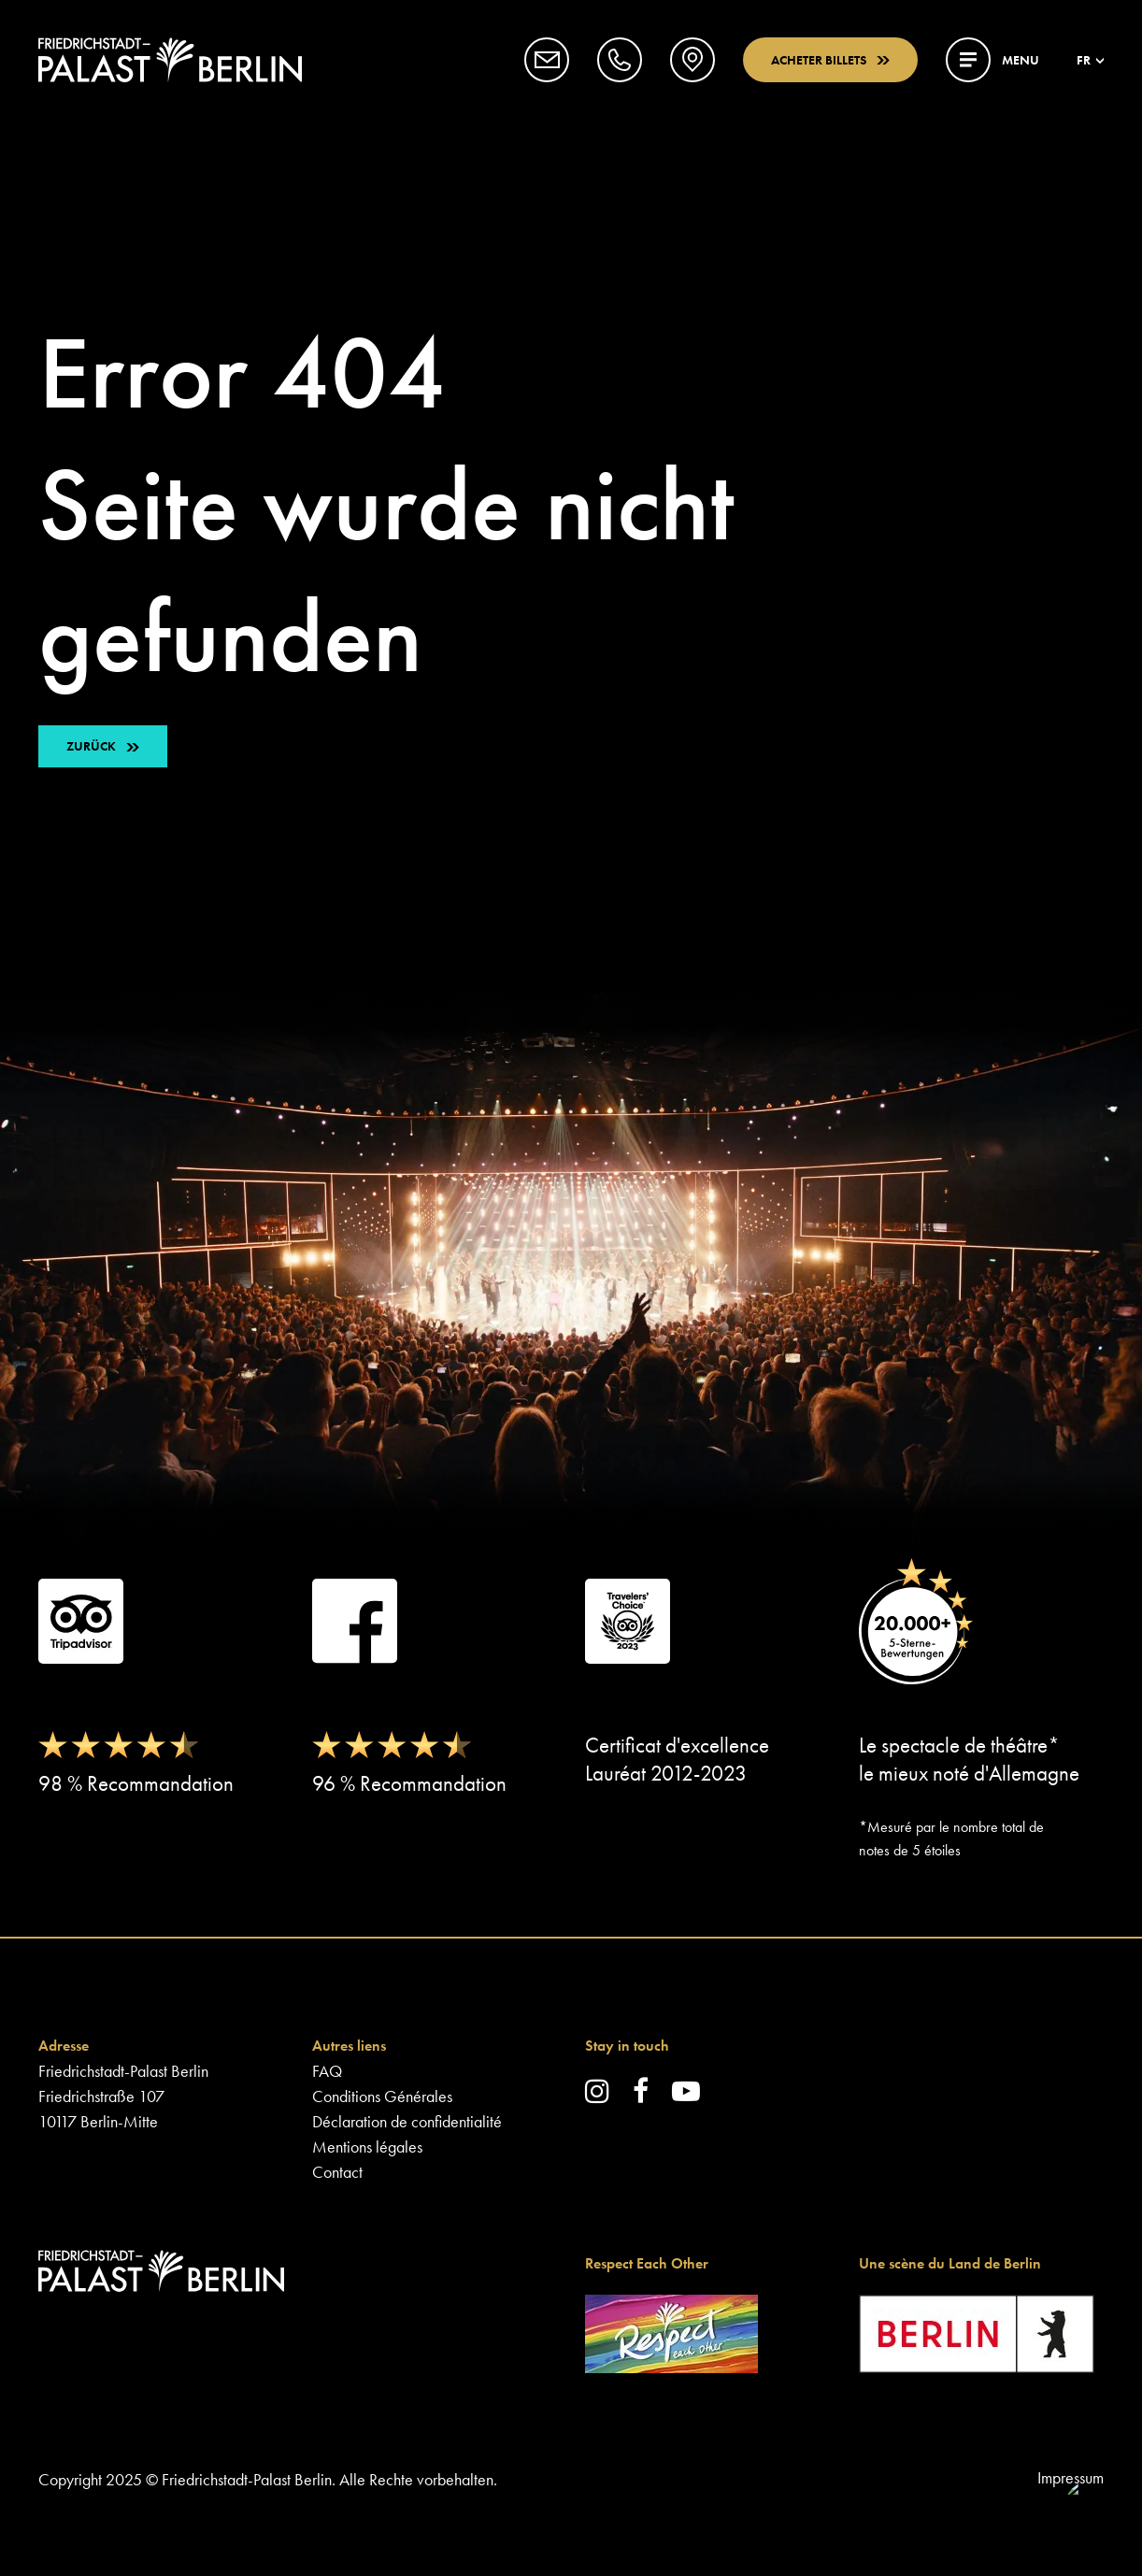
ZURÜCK (91, 745)
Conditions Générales (382, 2096)
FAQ (327, 2071)
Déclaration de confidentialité (407, 2121)
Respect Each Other (646, 2263)
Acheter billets (830, 59)
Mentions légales (367, 2146)
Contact (337, 2171)
